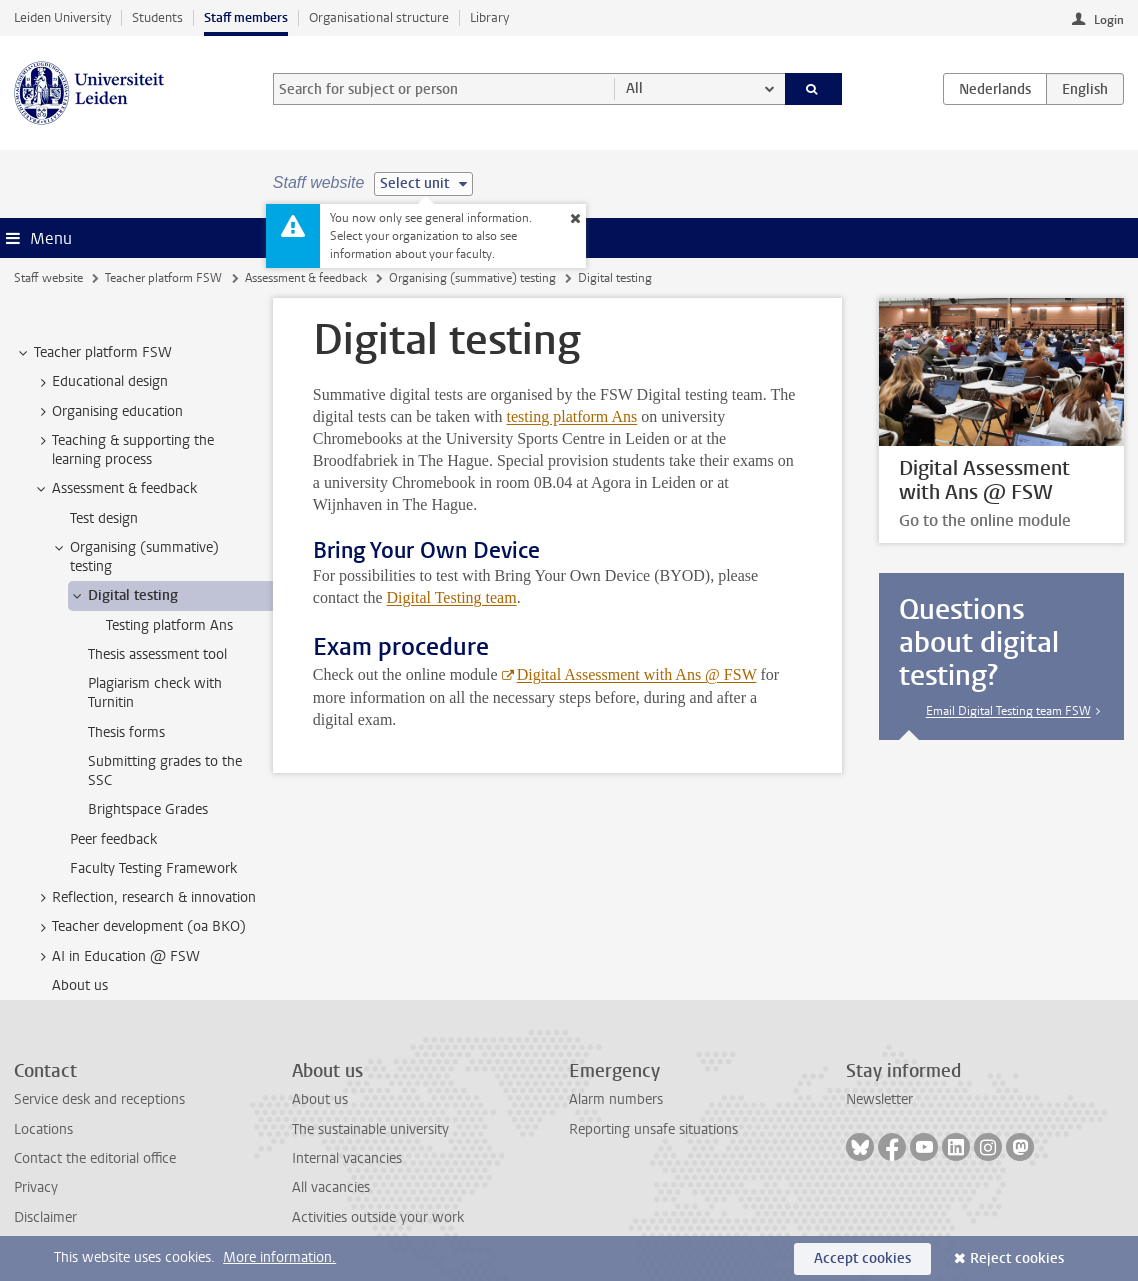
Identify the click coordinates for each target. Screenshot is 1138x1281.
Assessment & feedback (306, 278)
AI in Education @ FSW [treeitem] (116, 957)
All (634, 88)
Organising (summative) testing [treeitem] (135, 557)
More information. (279, 1257)
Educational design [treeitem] (100, 382)
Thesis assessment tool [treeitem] (157, 654)
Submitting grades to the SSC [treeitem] (165, 771)
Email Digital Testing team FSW (1008, 711)
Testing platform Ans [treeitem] (169, 625)
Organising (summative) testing (472, 278)
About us (320, 1099)
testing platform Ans (572, 416)
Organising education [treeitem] (108, 412)
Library (489, 17)
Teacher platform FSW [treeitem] (93, 353)
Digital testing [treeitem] (123, 596)
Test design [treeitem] (104, 518)
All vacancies (331, 1187)
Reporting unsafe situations (653, 1129)
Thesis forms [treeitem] (126, 732)
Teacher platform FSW (163, 278)
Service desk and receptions (99, 1099)
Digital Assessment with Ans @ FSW (637, 674)
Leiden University (62, 17)
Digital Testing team (452, 597)
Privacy (36, 1187)
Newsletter (879, 1099)
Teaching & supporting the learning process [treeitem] (123, 450)
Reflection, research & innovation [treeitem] (144, 898)
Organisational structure (379, 17)
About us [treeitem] (80, 985)
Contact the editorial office (95, 1158)
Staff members (246, 17)
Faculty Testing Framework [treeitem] (153, 868)
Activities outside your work (378, 1217)
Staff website (48, 278)
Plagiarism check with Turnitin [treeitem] (155, 693)
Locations (43, 1129)
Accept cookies (862, 1258)
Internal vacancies (347, 1158)
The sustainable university (370, 1129)
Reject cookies (1017, 1258)
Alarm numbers (616, 1099)
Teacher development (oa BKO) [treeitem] (139, 927)
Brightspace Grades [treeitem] (148, 809)
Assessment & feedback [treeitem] (115, 489)
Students (157, 17)
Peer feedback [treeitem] (113, 839)
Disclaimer (45, 1217)
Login (1109, 20)
